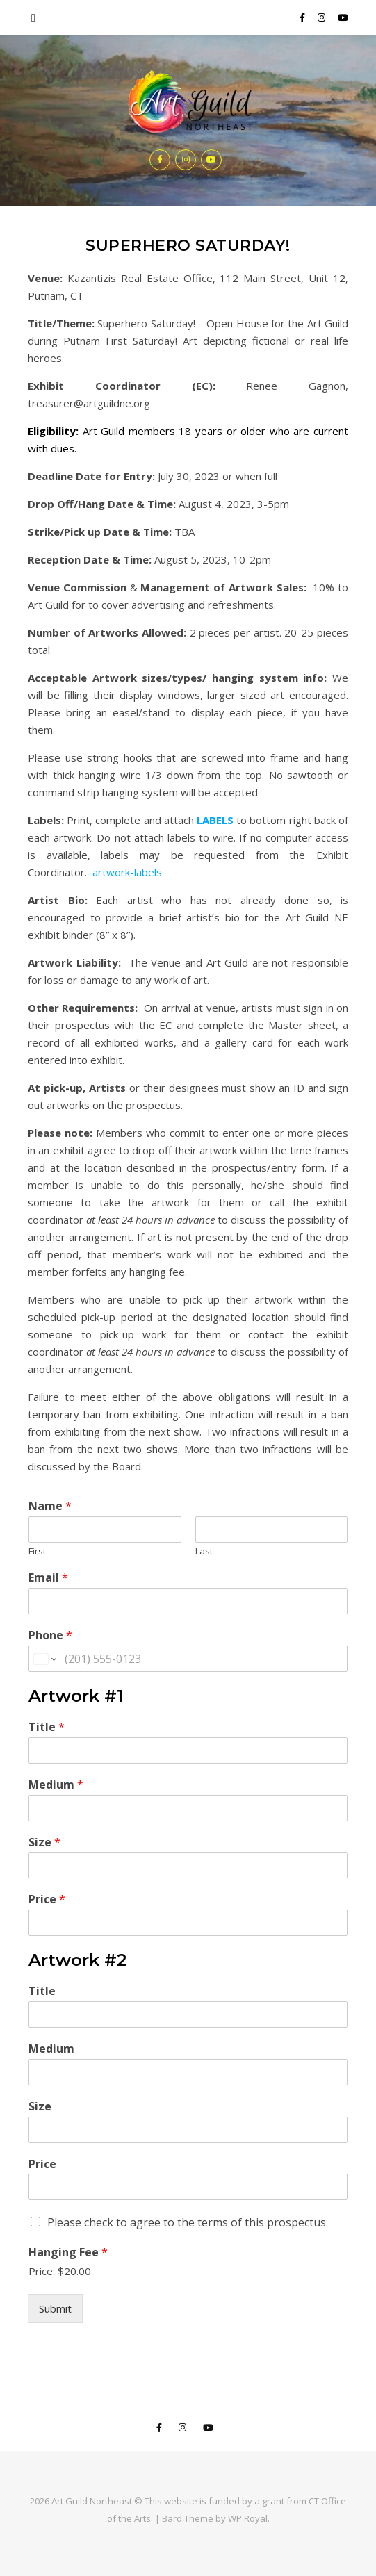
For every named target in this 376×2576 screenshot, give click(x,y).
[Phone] (188, 1659)
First (37, 1551)
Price (46, 1899)
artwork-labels (127, 872)
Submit (55, 2308)
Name (50, 1506)
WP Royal (248, 2518)
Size (44, 1842)
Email (48, 1577)
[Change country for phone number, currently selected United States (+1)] (44, 1659)
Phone (50, 1635)
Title (46, 1727)
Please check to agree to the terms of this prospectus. (187, 2222)
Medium (55, 1785)
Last (204, 1551)
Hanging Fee (68, 2252)
